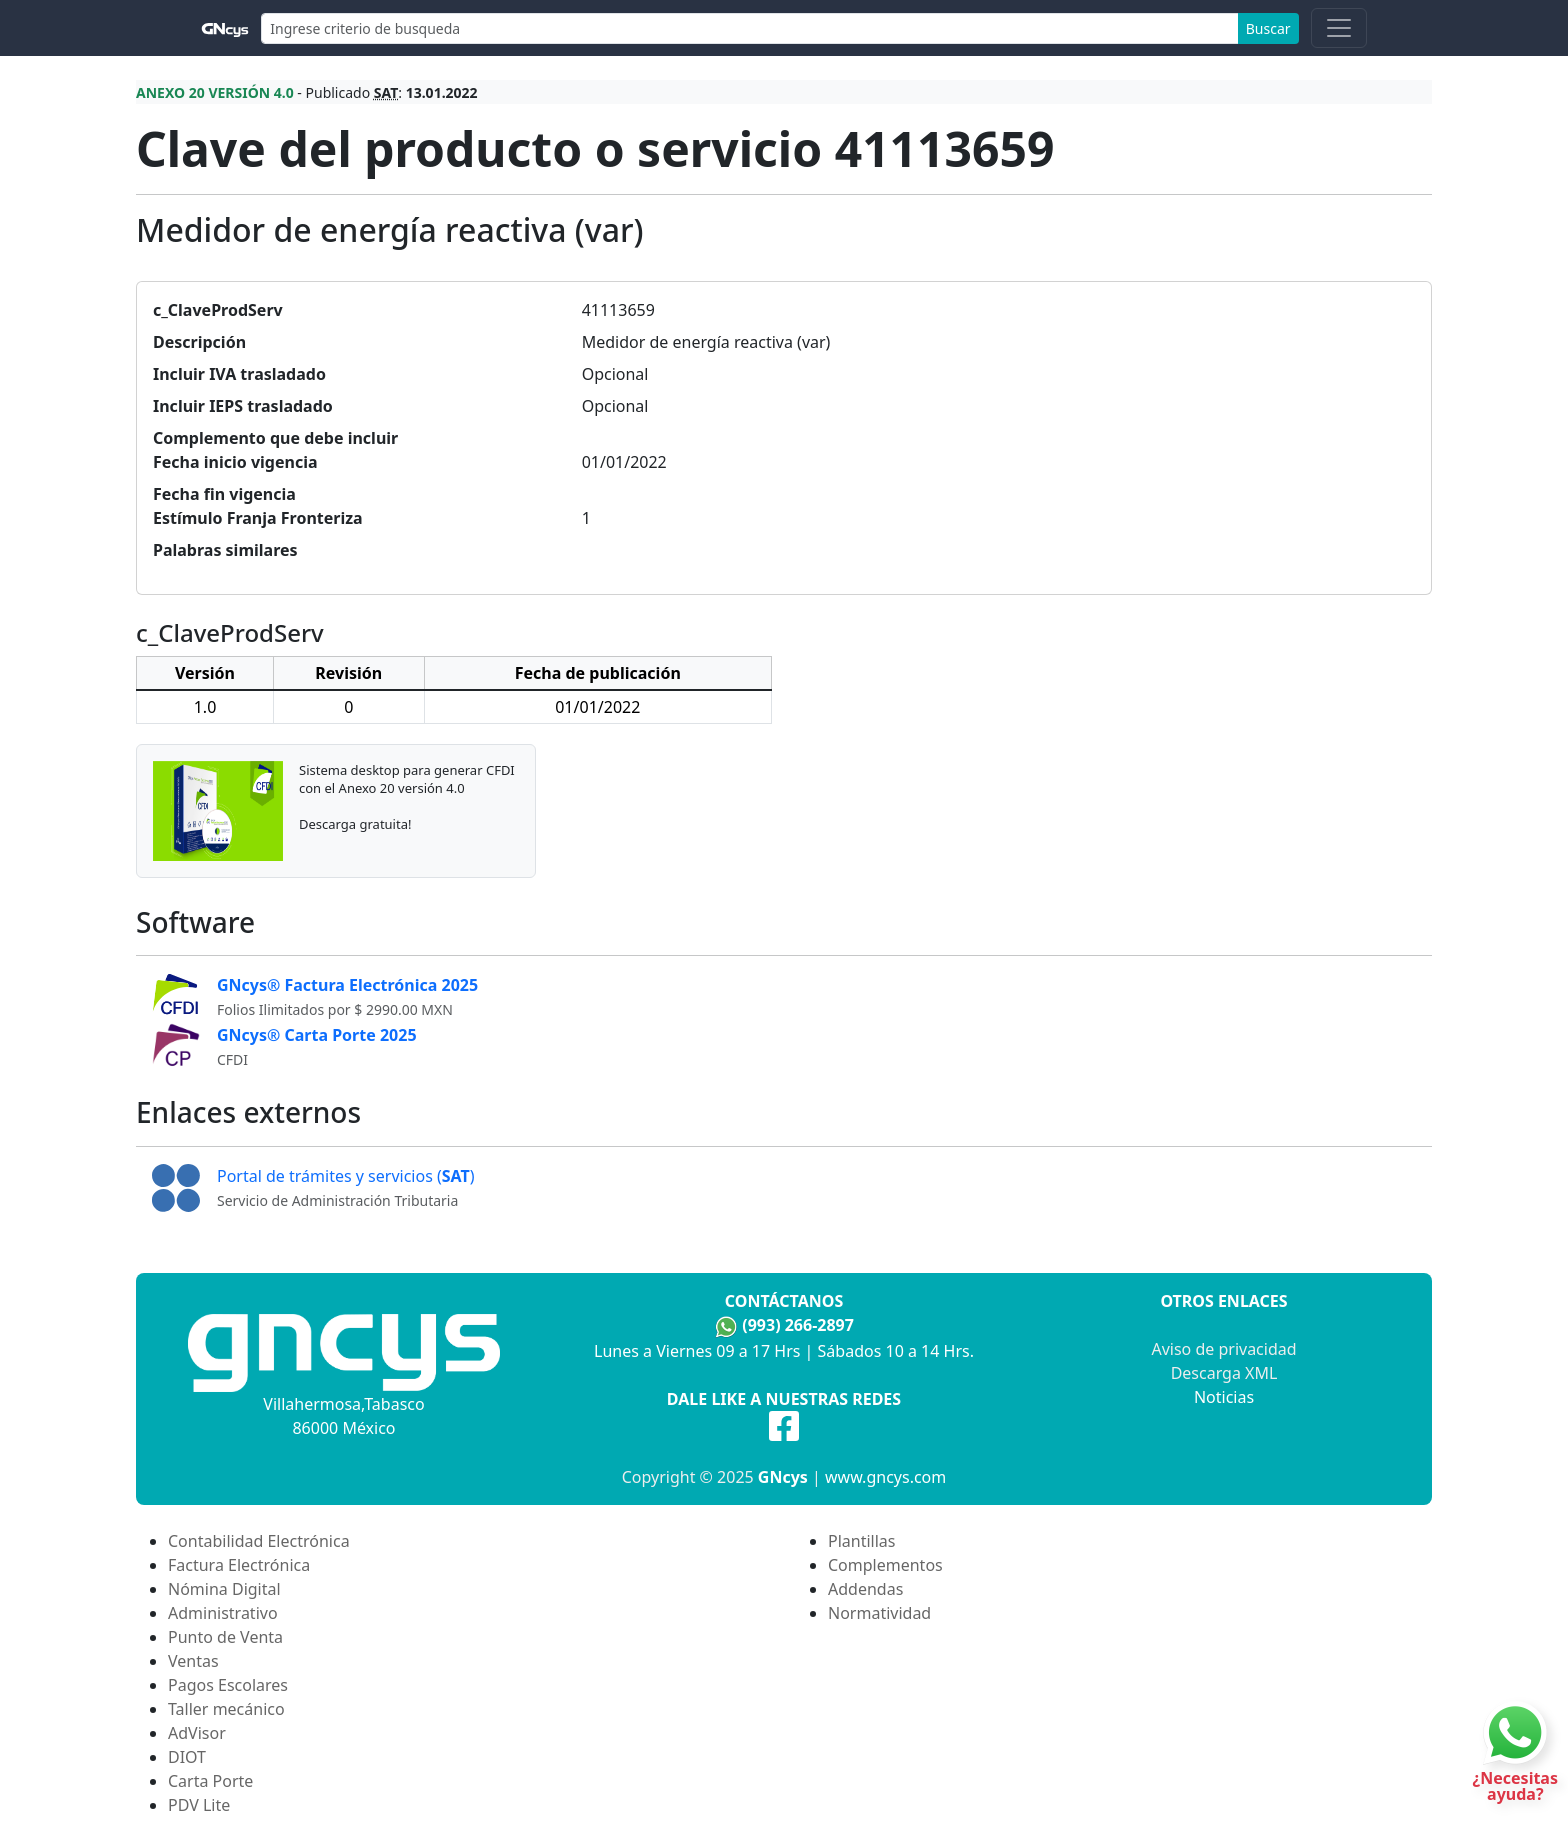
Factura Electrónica (239, 1565)
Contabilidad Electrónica (259, 1541)
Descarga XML (1224, 1373)
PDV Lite (199, 1805)
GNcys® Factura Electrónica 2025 (347, 985)
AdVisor (197, 1733)
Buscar (1268, 28)
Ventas (193, 1661)
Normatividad (879, 1613)
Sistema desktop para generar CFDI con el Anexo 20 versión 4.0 (407, 779)
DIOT (187, 1757)
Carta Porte (210, 1781)
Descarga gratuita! (355, 824)
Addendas (865, 1589)
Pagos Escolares (228, 1685)
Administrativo (223, 1613)
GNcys (783, 1477)
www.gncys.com (885, 1477)
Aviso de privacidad (1223, 1349)
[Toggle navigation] (1339, 28)
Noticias (1224, 1397)
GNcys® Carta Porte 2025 (317, 1035)
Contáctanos (784, 1301)
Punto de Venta (225, 1637)
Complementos (885, 1565)
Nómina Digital (224, 1589)
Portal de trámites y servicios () (346, 1176)
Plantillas (861, 1541)
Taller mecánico (226, 1709)
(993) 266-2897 (798, 1325)
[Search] (750, 28)
